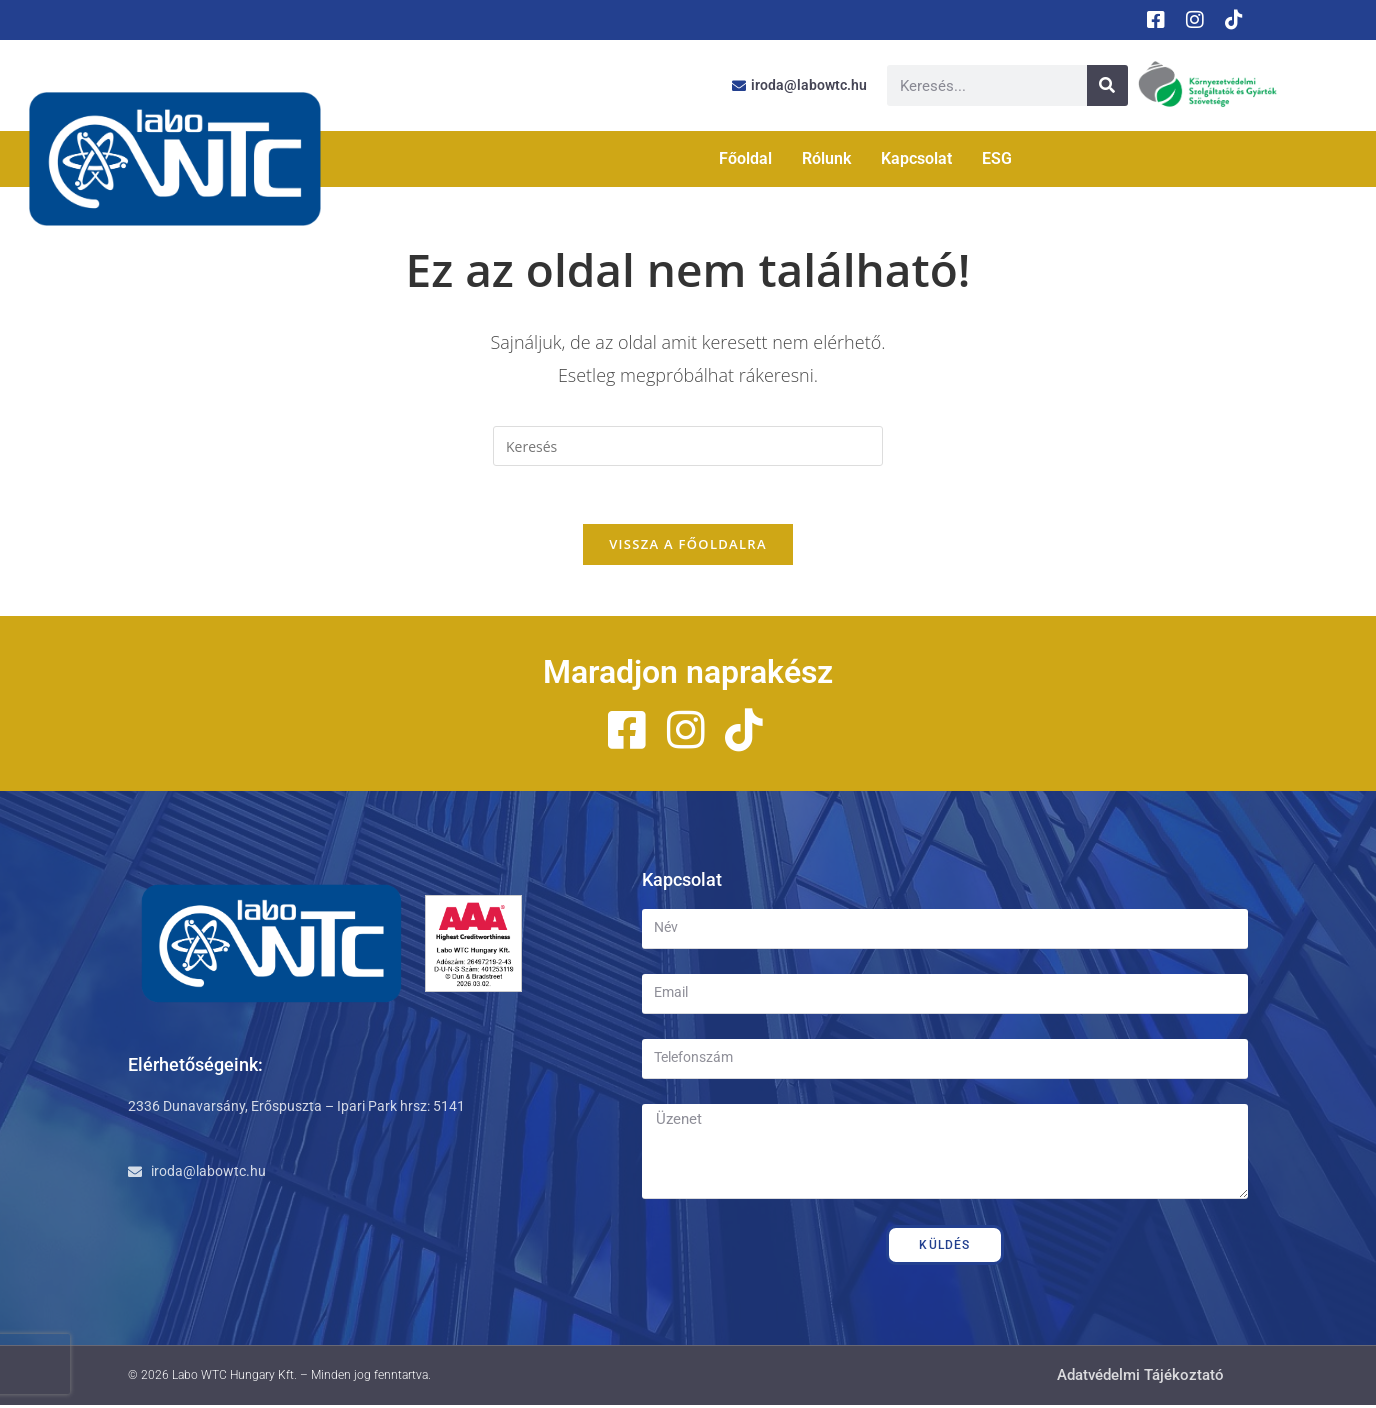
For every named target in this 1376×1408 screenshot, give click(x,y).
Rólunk (826, 158)
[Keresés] (1107, 85)
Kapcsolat (916, 158)
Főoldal (745, 158)
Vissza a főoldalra (688, 547)
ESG (997, 158)
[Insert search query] (688, 446)
